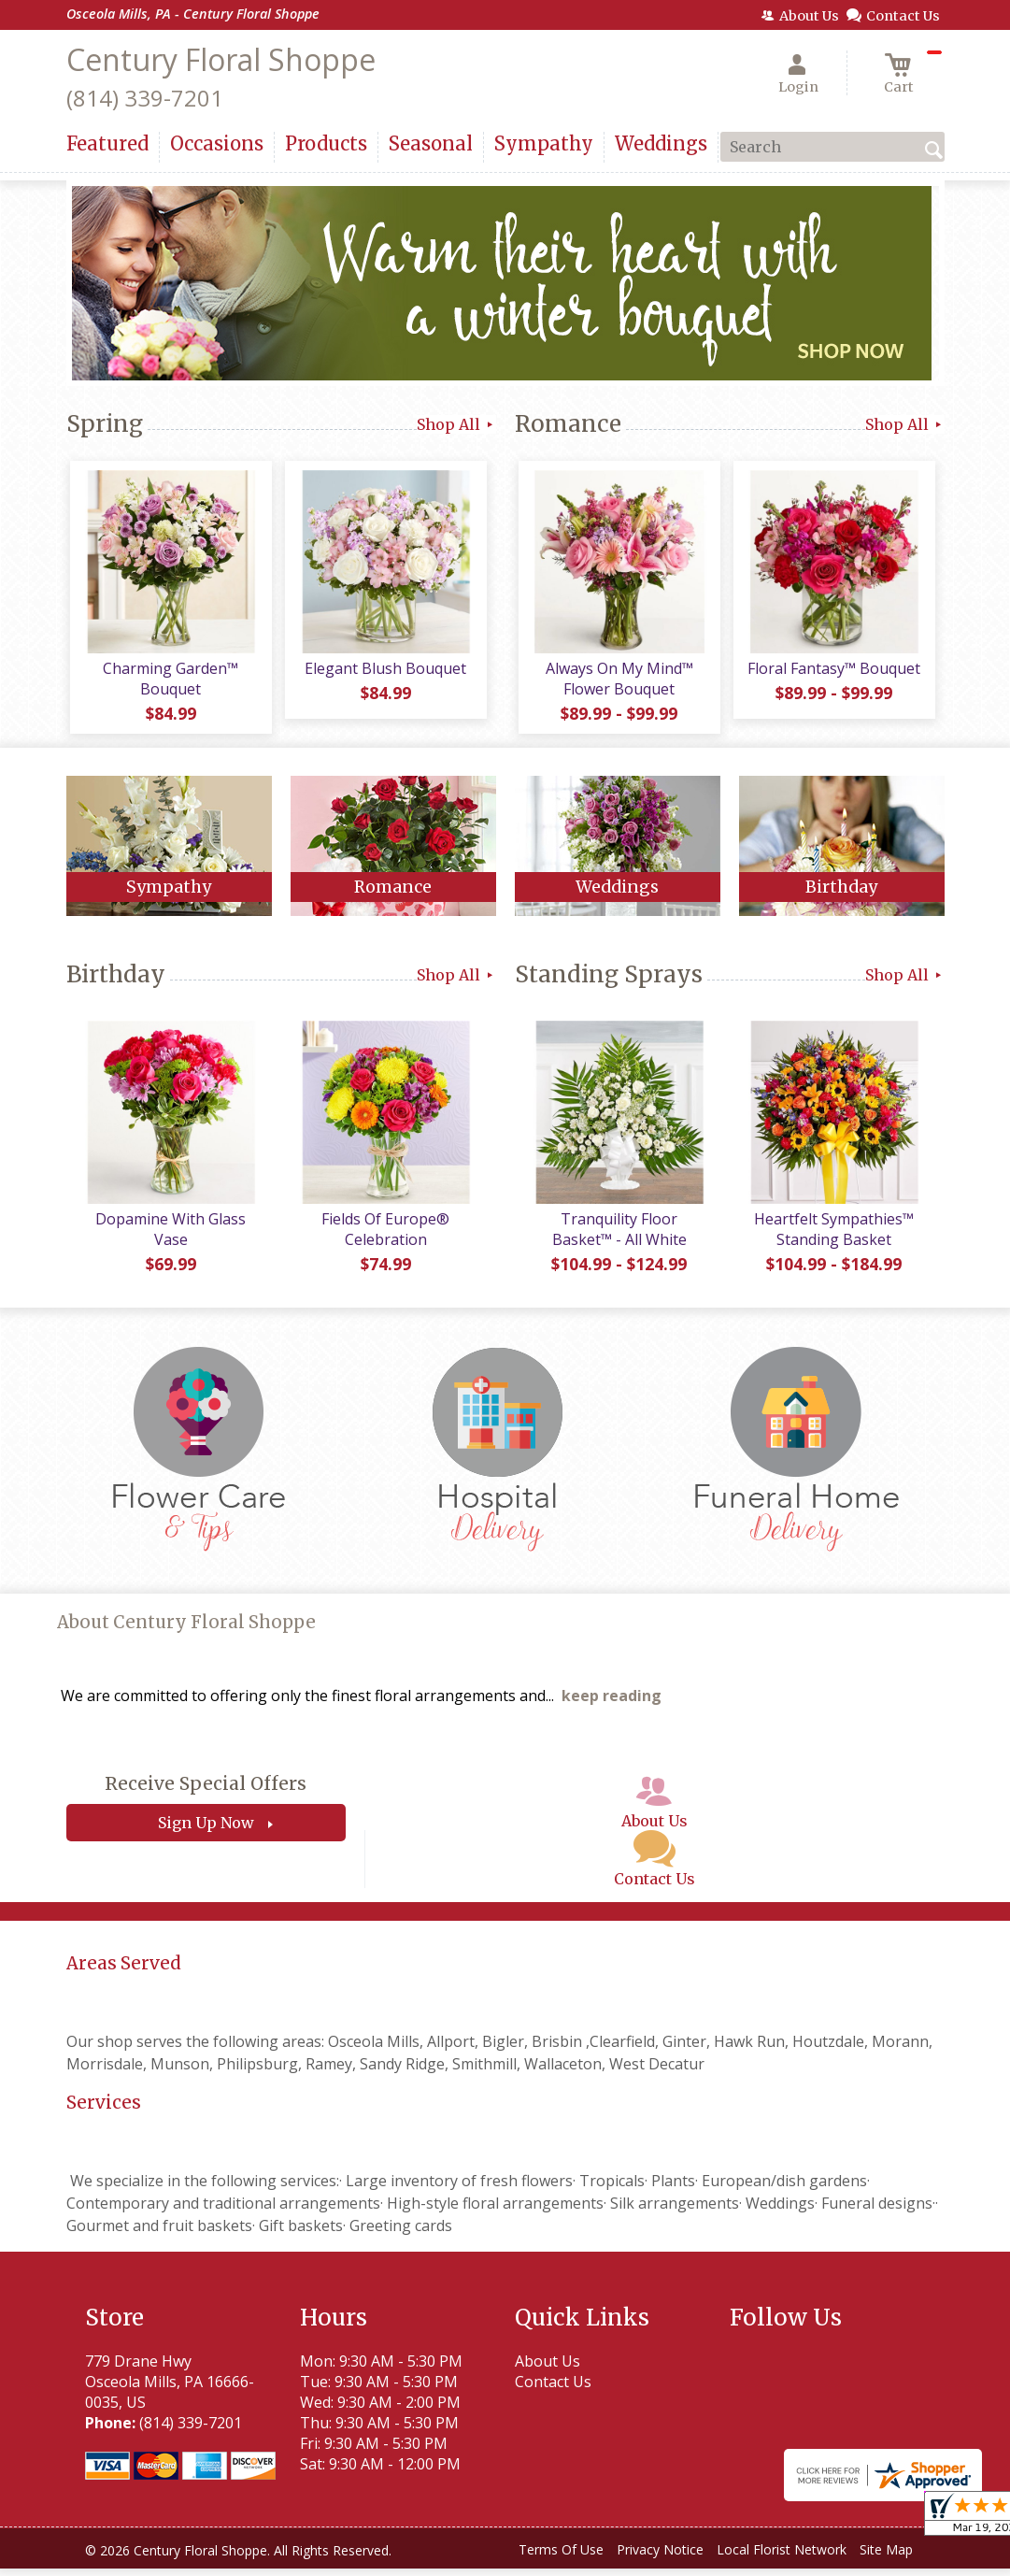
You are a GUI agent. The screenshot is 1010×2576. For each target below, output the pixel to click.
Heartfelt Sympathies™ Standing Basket (832, 1236)
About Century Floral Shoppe (186, 1629)
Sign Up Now (206, 1831)
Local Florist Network (781, 2557)
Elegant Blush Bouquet (383, 672)
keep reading (611, 1704)
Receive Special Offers (205, 1792)
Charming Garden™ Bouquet (168, 682)
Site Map (886, 2557)
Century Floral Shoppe (221, 59)
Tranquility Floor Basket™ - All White (617, 1236)
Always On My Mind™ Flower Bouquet (617, 682)
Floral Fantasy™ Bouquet (832, 672)
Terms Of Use (561, 2557)
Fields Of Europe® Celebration (384, 1236)
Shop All (456, 424)
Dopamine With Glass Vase (168, 1236)
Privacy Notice (660, 2557)
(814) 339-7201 (144, 97)
